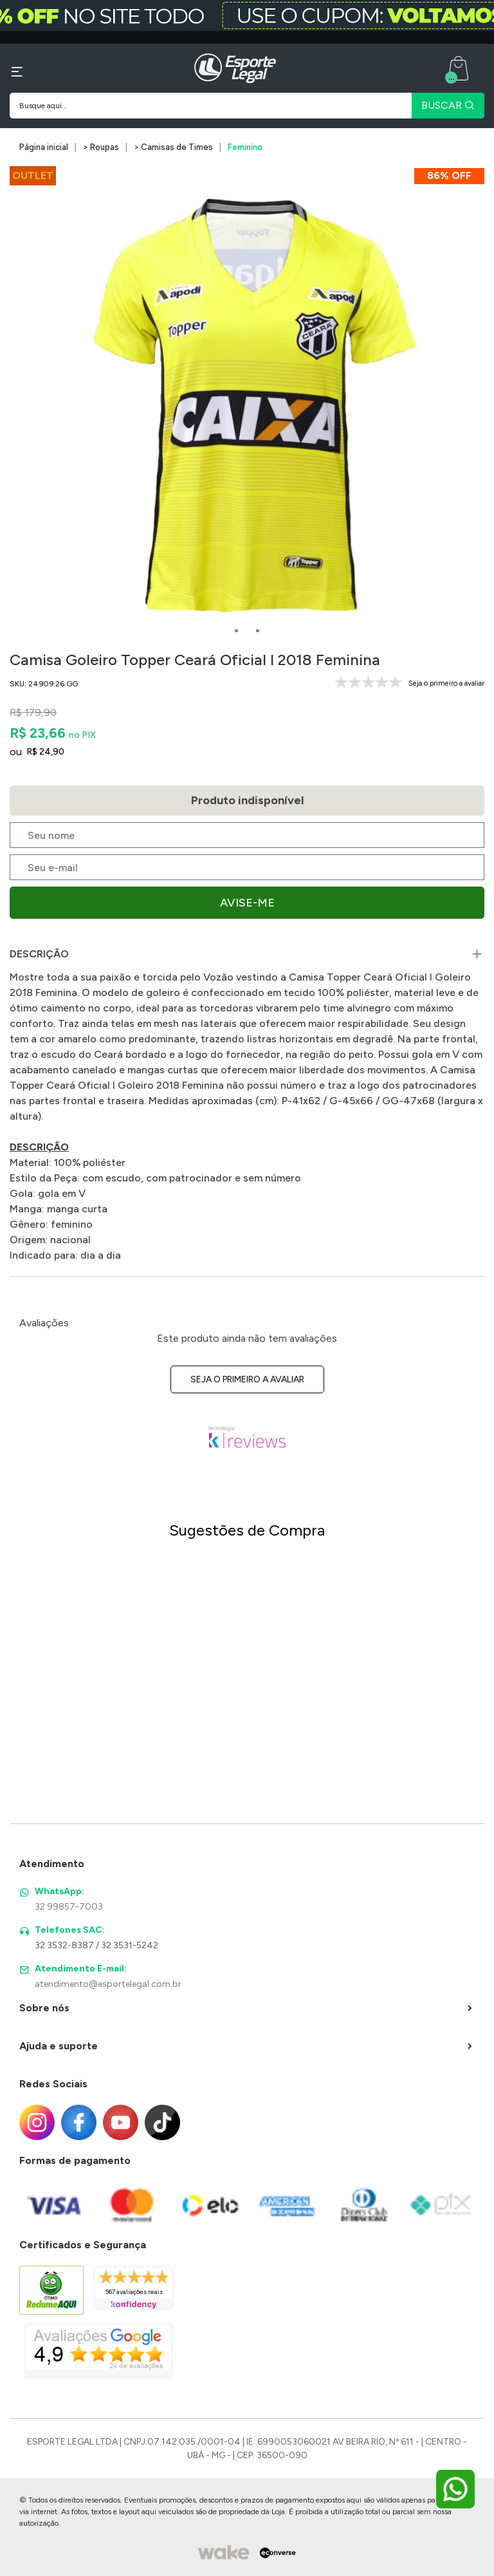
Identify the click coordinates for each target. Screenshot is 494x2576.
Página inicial (43, 147)
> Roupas (101, 147)
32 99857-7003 (69, 1906)
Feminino (245, 147)
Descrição (39, 954)
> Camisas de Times (173, 147)
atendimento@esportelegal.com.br (108, 1984)
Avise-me (247, 903)
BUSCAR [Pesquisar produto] (448, 105)
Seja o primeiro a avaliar (247, 1379)
